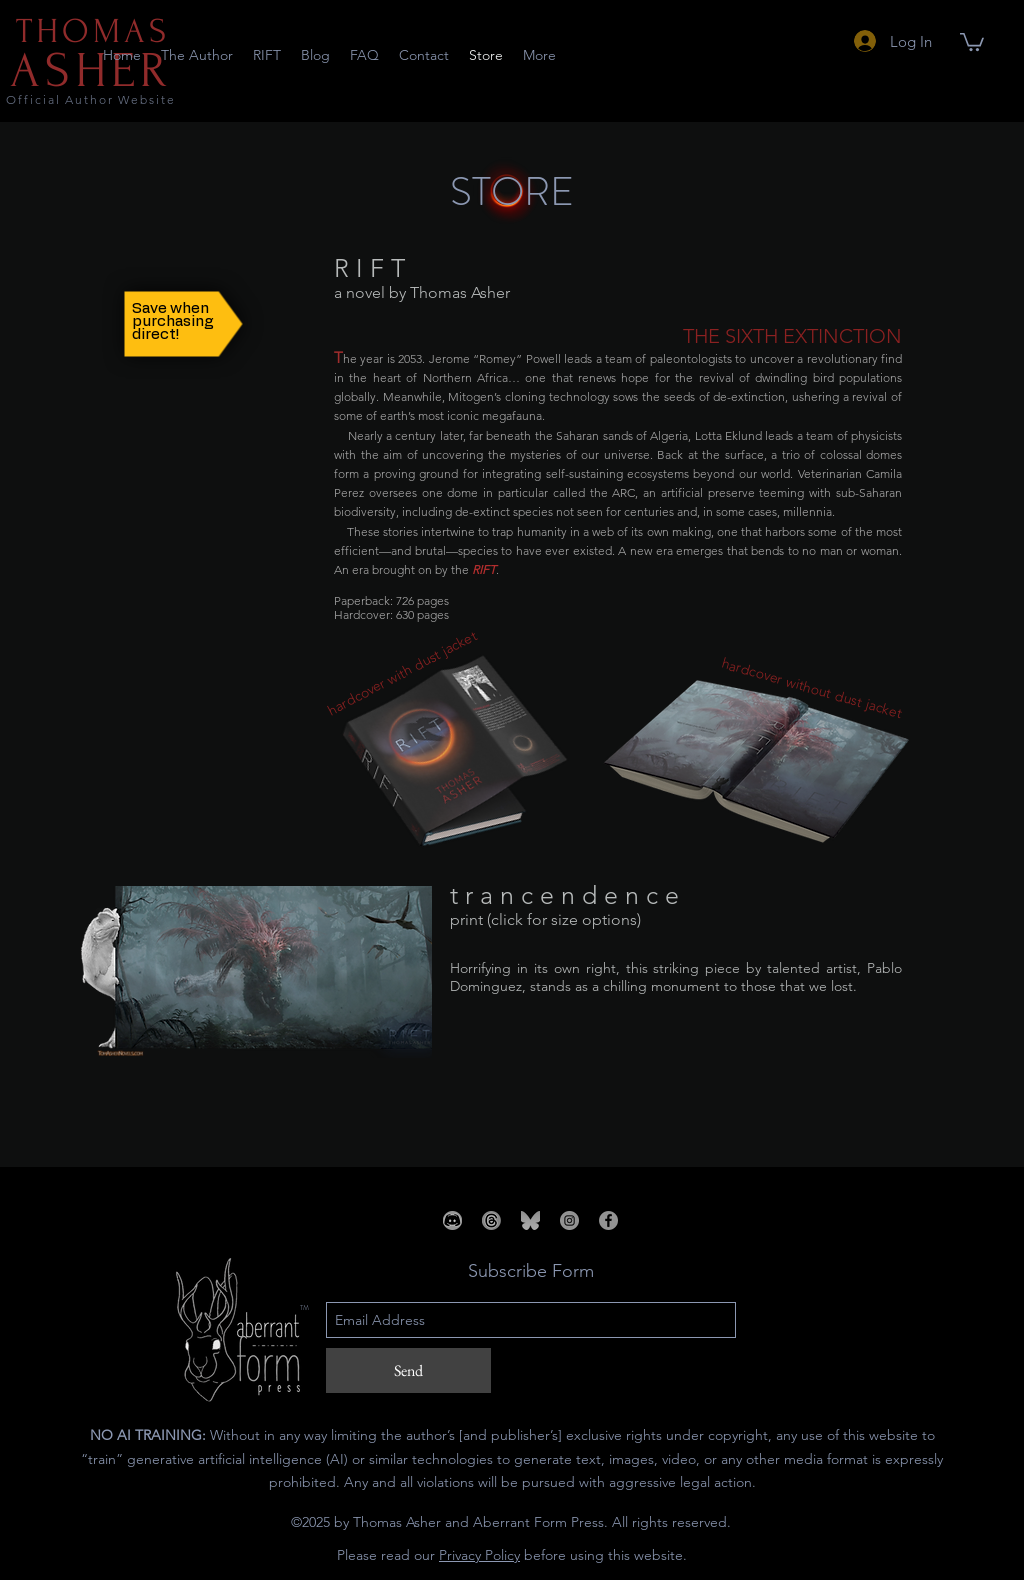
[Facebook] (608, 1220)
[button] (972, 41)
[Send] (408, 1370)
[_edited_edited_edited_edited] (452, 1220)
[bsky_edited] (530, 1220)
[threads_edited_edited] (491, 1220)
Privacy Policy (479, 1555)
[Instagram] (569, 1220)
